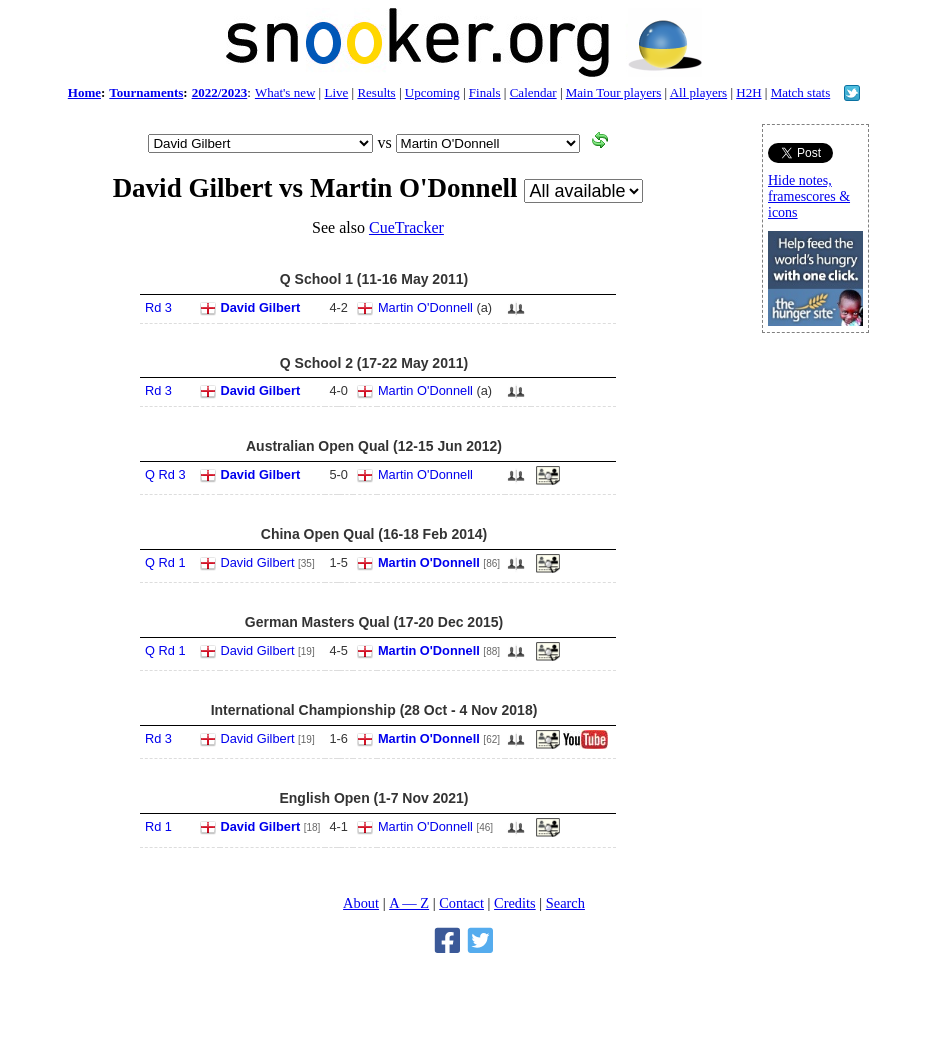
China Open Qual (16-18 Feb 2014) (374, 534)
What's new (285, 92)
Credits (515, 903)
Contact (461, 903)
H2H (748, 92)
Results (376, 92)
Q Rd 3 (165, 474)
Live (336, 92)
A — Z (409, 903)
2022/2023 (220, 92)
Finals (485, 92)
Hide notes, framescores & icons (809, 196)
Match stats (801, 92)
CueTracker (406, 227)
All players (698, 92)
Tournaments (146, 92)
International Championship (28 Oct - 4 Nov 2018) (374, 710)
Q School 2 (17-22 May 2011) (374, 363)
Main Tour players (614, 92)
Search (565, 903)
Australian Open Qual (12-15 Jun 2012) (374, 446)
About (361, 903)
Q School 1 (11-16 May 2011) (374, 279)
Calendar (533, 92)
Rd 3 (158, 307)
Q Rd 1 (165, 562)
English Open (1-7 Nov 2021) (373, 798)
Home (84, 92)
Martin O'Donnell (425, 307)
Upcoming (432, 92)
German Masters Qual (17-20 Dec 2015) (374, 622)
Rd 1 (158, 826)
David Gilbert (261, 307)
